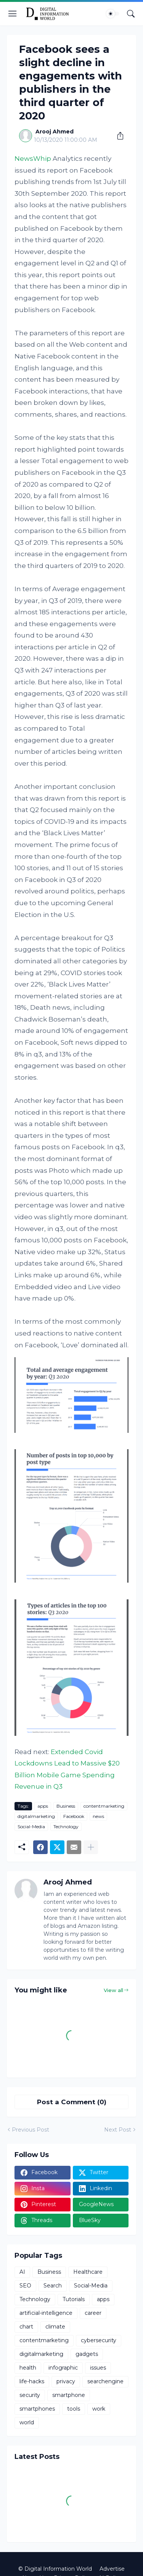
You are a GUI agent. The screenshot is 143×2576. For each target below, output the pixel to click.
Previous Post (30, 2129)
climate (55, 2326)
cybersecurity (98, 2340)
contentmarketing (104, 1806)
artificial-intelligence (45, 2313)
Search (52, 2285)
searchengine (105, 2381)
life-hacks (31, 2381)
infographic (63, 2367)
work (98, 2408)
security (29, 2395)
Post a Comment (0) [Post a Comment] (71, 2102)
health (27, 2367)
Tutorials (74, 2299)
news (98, 1816)
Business (65, 1806)
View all (113, 1990)
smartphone (68, 2395)
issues (98, 2367)
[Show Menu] (12, 13)
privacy (65, 2381)
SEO (25, 2285)
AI (22, 2271)
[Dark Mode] (112, 13)
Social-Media (31, 1826)
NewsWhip (32, 158)
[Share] (117, 135)
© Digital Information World (55, 2568)
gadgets (87, 2354)
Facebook (73, 1816)
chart (26, 2326)
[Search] (130, 13)
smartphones (37, 2408)
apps (42, 1806)
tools (73, 2408)
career (93, 2313)
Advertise (112, 2568)
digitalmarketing (36, 1816)
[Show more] (91, 1847)
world (26, 2422)
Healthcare (88, 2271)
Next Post (117, 2129)
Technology (66, 1826)
